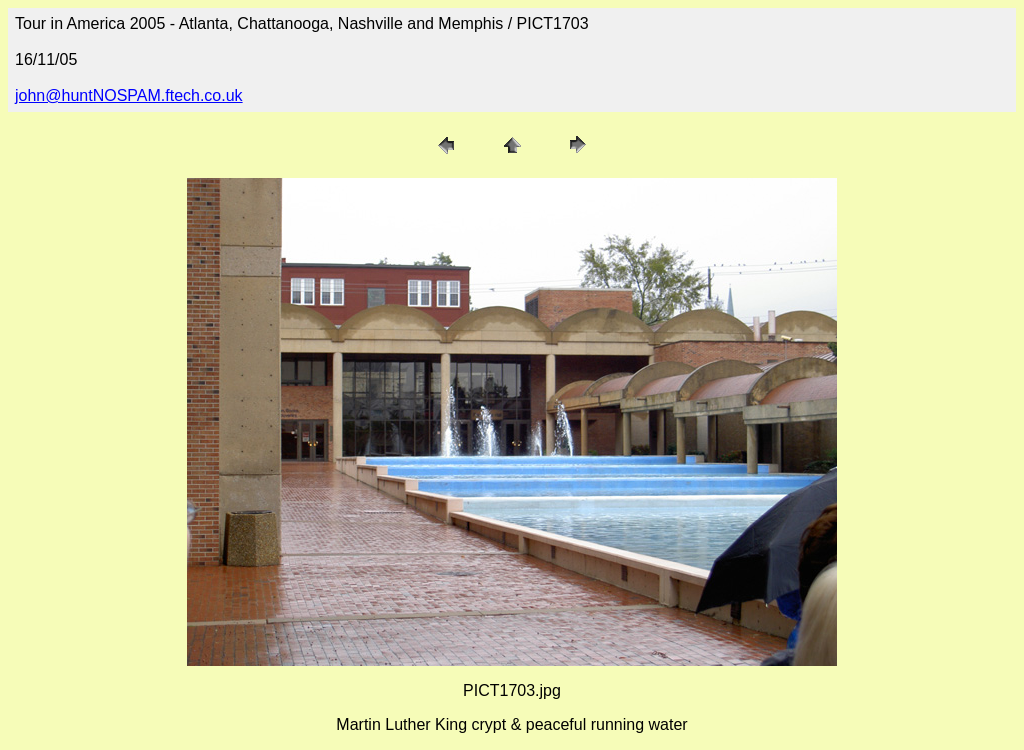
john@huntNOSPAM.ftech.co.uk (129, 95)
